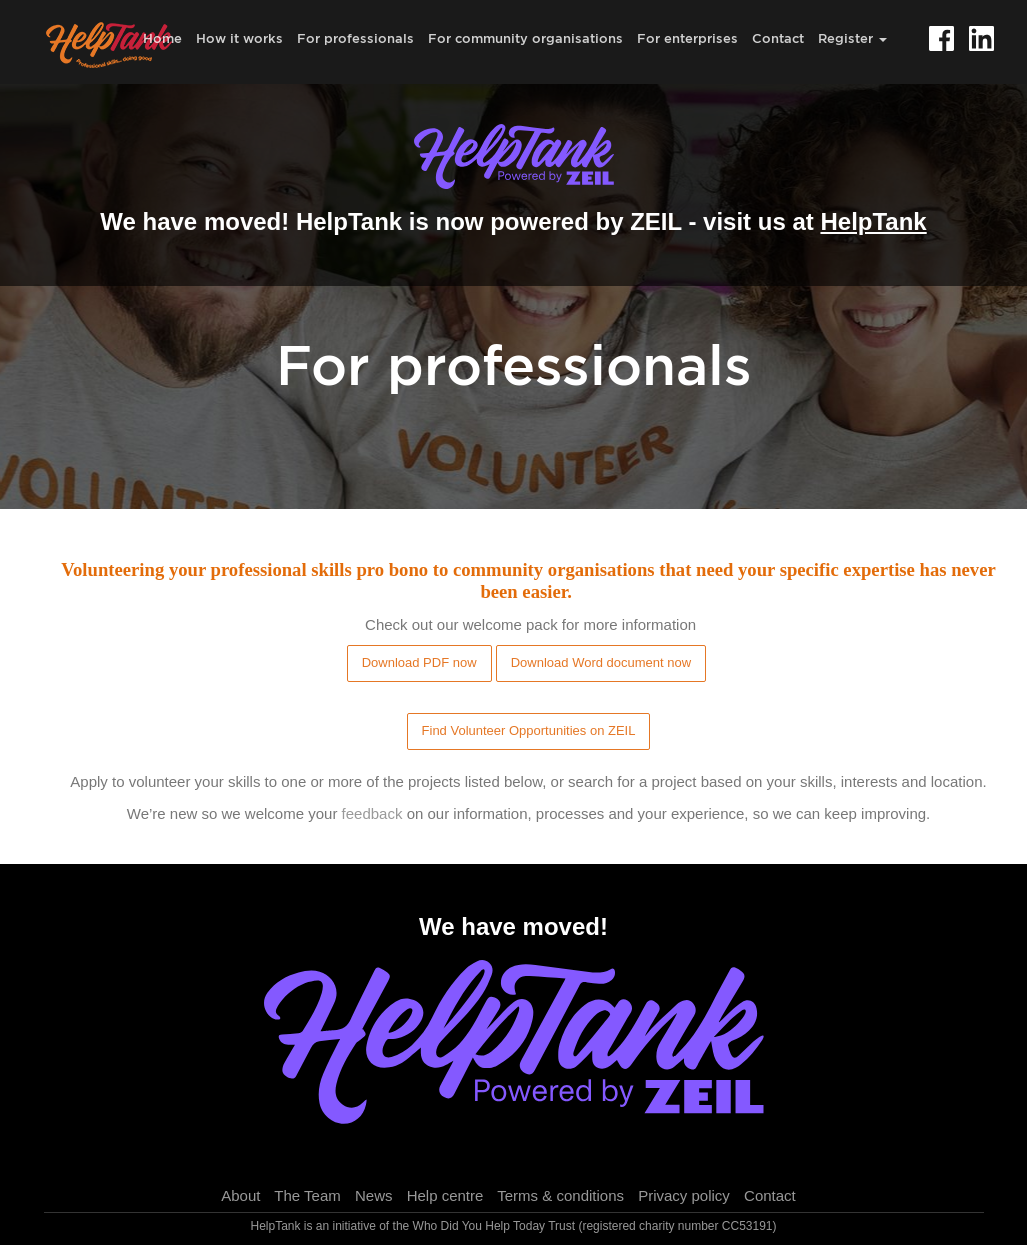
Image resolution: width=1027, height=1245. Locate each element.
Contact (778, 38)
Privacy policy (684, 1195)
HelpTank (873, 221)
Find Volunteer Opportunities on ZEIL (529, 730)
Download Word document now (601, 662)
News (374, 1195)
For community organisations (525, 38)
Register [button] (852, 38)
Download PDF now (419, 662)
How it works (239, 38)
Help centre (445, 1195)
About (240, 1195)
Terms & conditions (560, 1195)
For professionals (355, 38)
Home (162, 38)
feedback (372, 813)
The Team (307, 1195)
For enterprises (687, 38)
